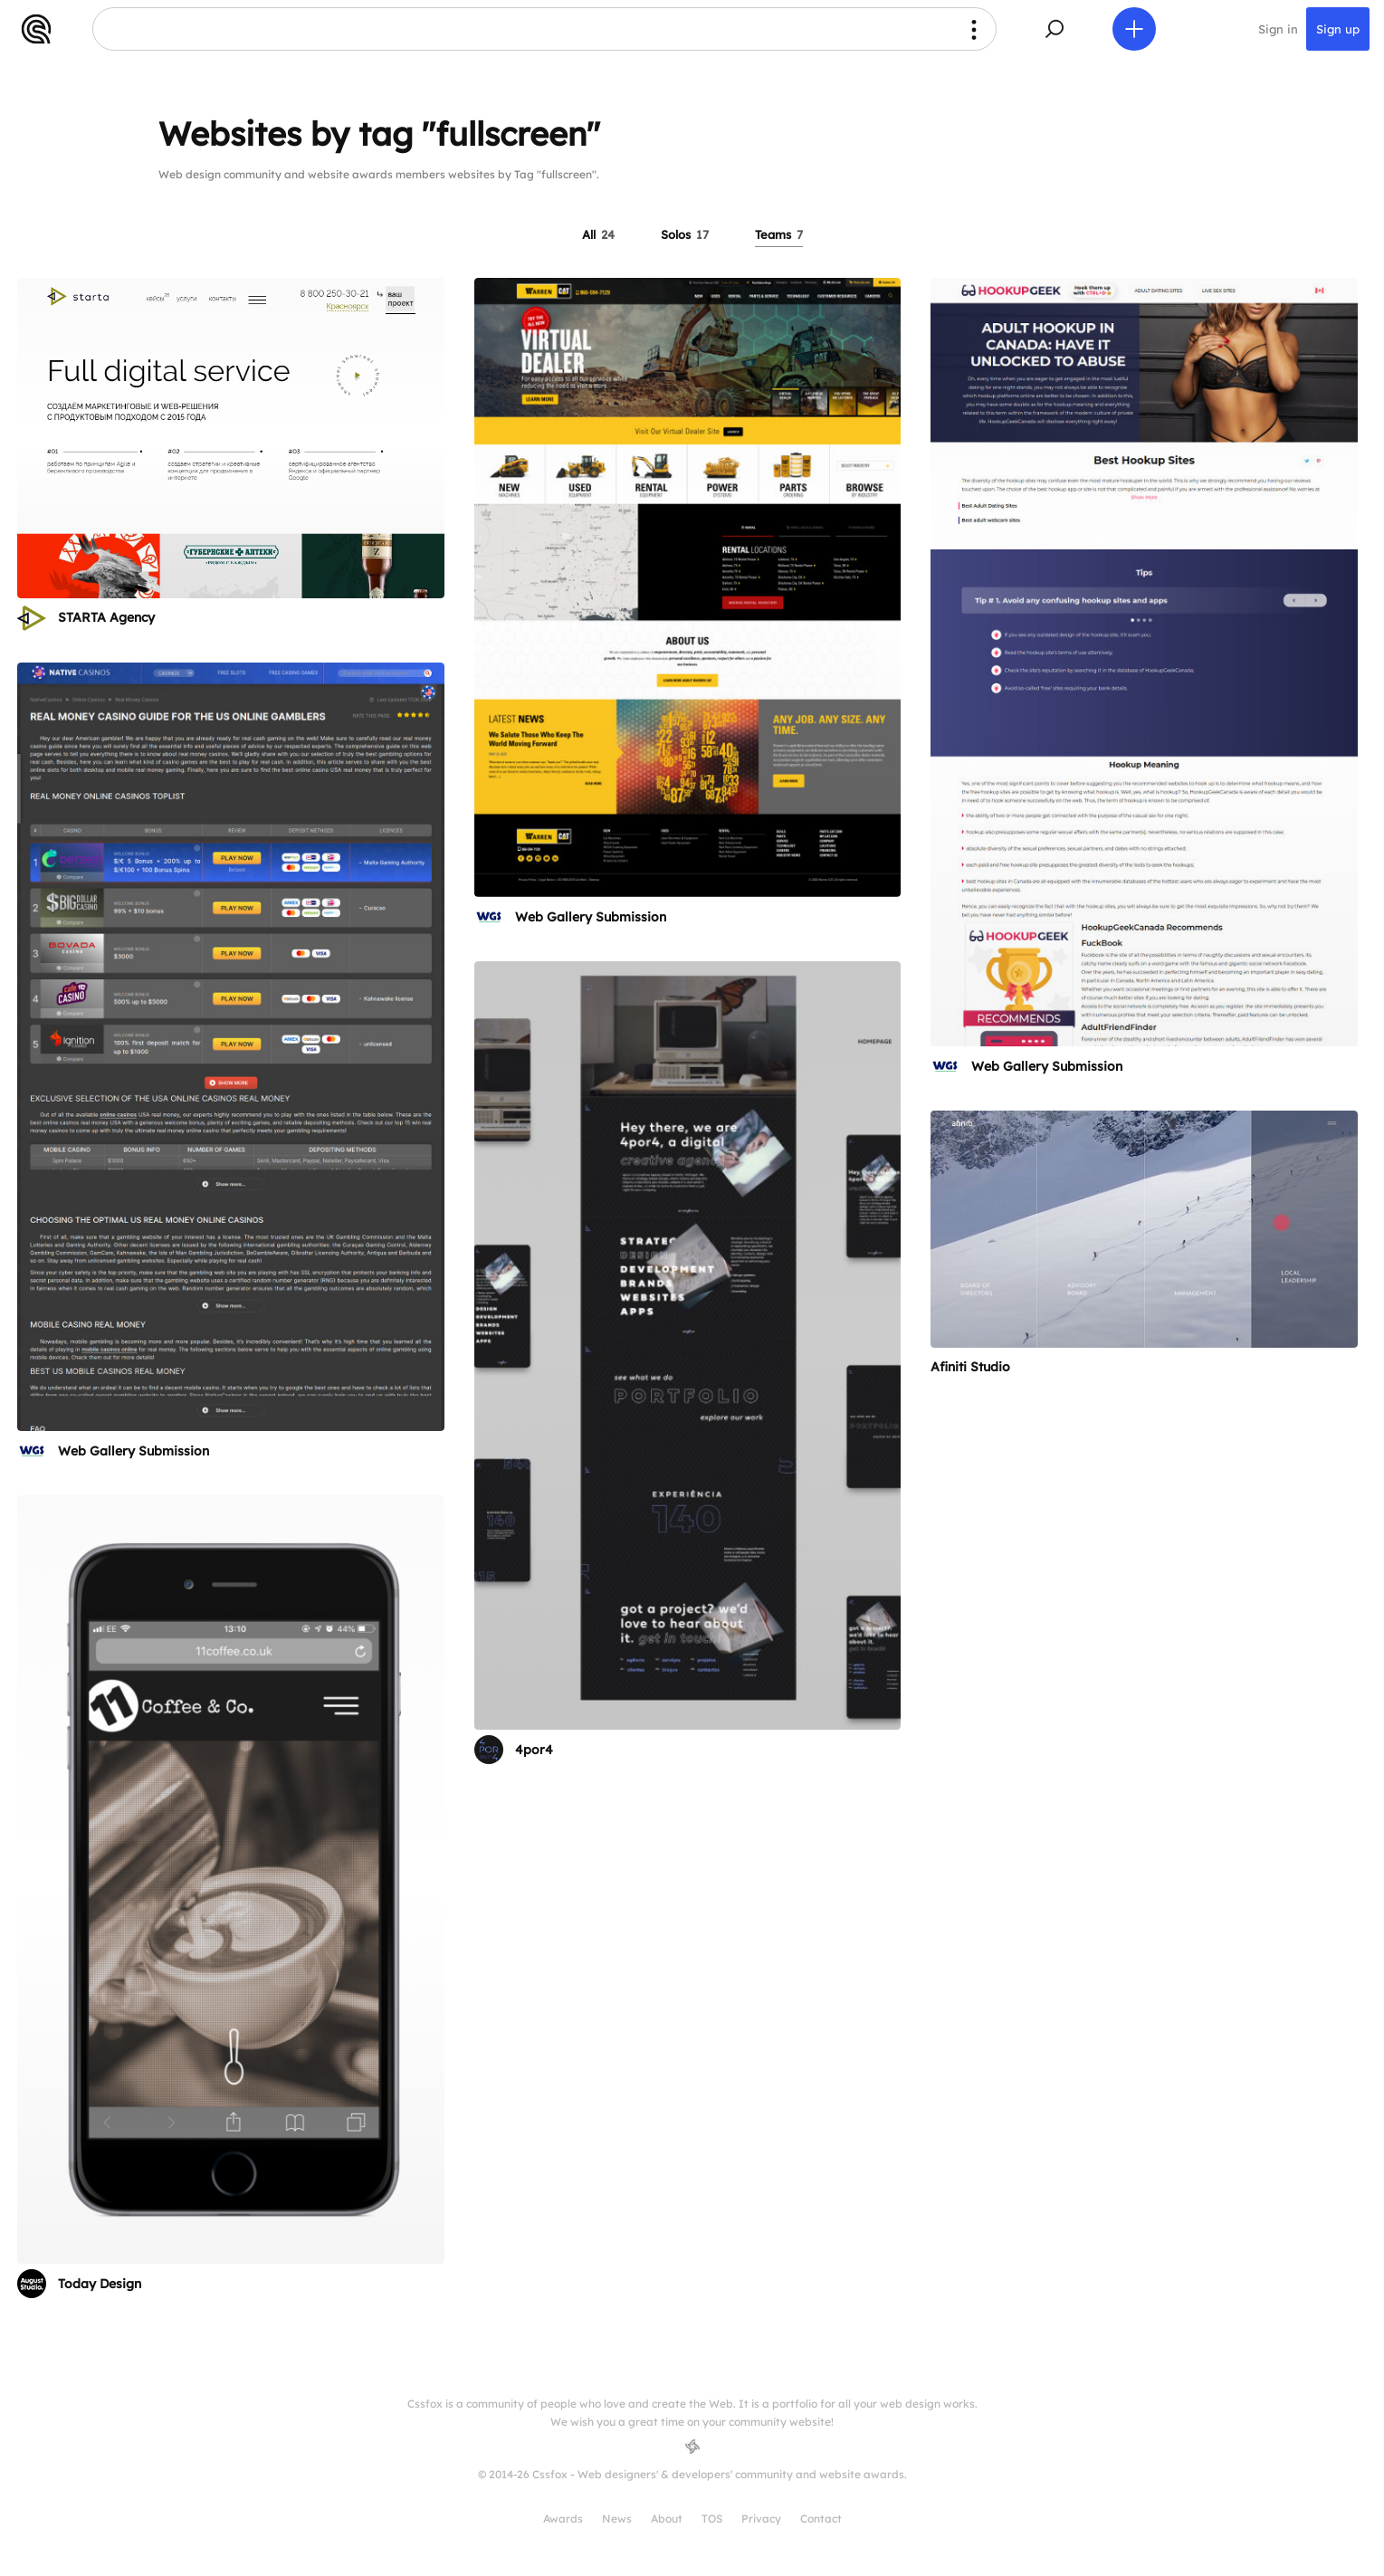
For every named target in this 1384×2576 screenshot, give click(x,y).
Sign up (1338, 29)
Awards (563, 2518)
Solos (685, 234)
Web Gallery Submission (590, 917)
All (598, 234)
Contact (821, 2518)
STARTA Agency (106, 617)
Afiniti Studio (970, 1367)
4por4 (534, 1749)
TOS (712, 2518)
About (666, 2518)
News (617, 2518)
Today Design (99, 2283)
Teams (779, 234)
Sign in (1278, 29)
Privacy (761, 2518)
